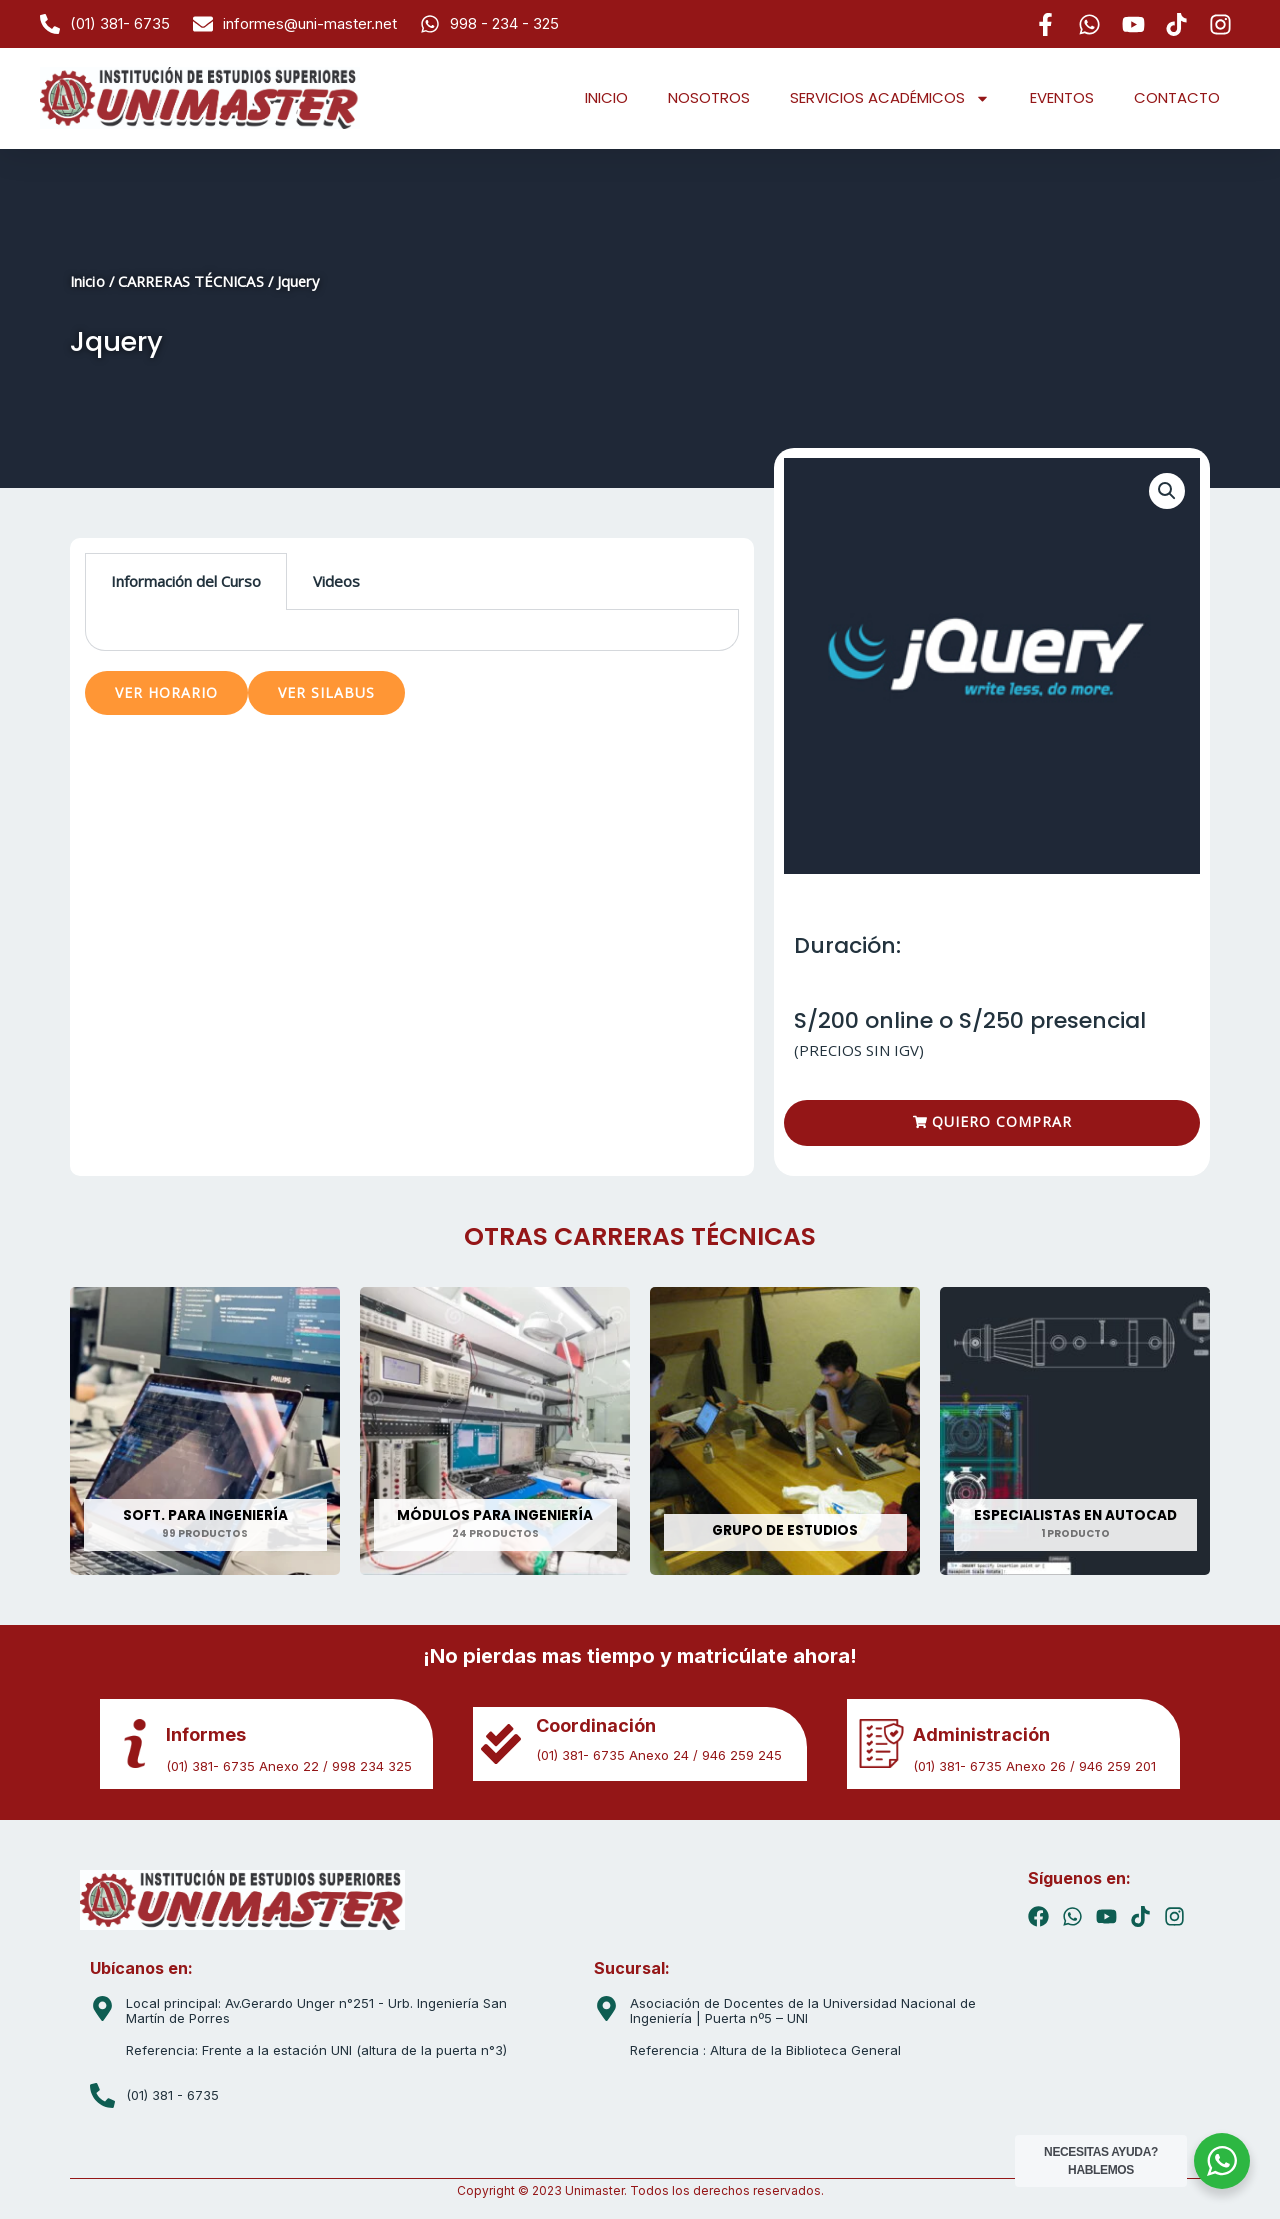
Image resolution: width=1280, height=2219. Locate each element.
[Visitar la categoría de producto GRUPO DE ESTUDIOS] (785, 1431)
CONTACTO (1177, 97)
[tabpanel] (412, 630)
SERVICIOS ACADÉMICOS (890, 98)
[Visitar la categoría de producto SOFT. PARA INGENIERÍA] (205, 1431)
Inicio (87, 281)
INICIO (606, 97)
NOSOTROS (709, 97)
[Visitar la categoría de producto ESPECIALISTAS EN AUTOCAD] (1075, 1431)
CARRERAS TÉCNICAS (191, 281)
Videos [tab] (336, 581)
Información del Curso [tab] (186, 581)
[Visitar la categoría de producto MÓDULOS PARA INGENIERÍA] (495, 1431)
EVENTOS (1062, 97)
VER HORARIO (166, 692)
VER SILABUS (326, 692)
